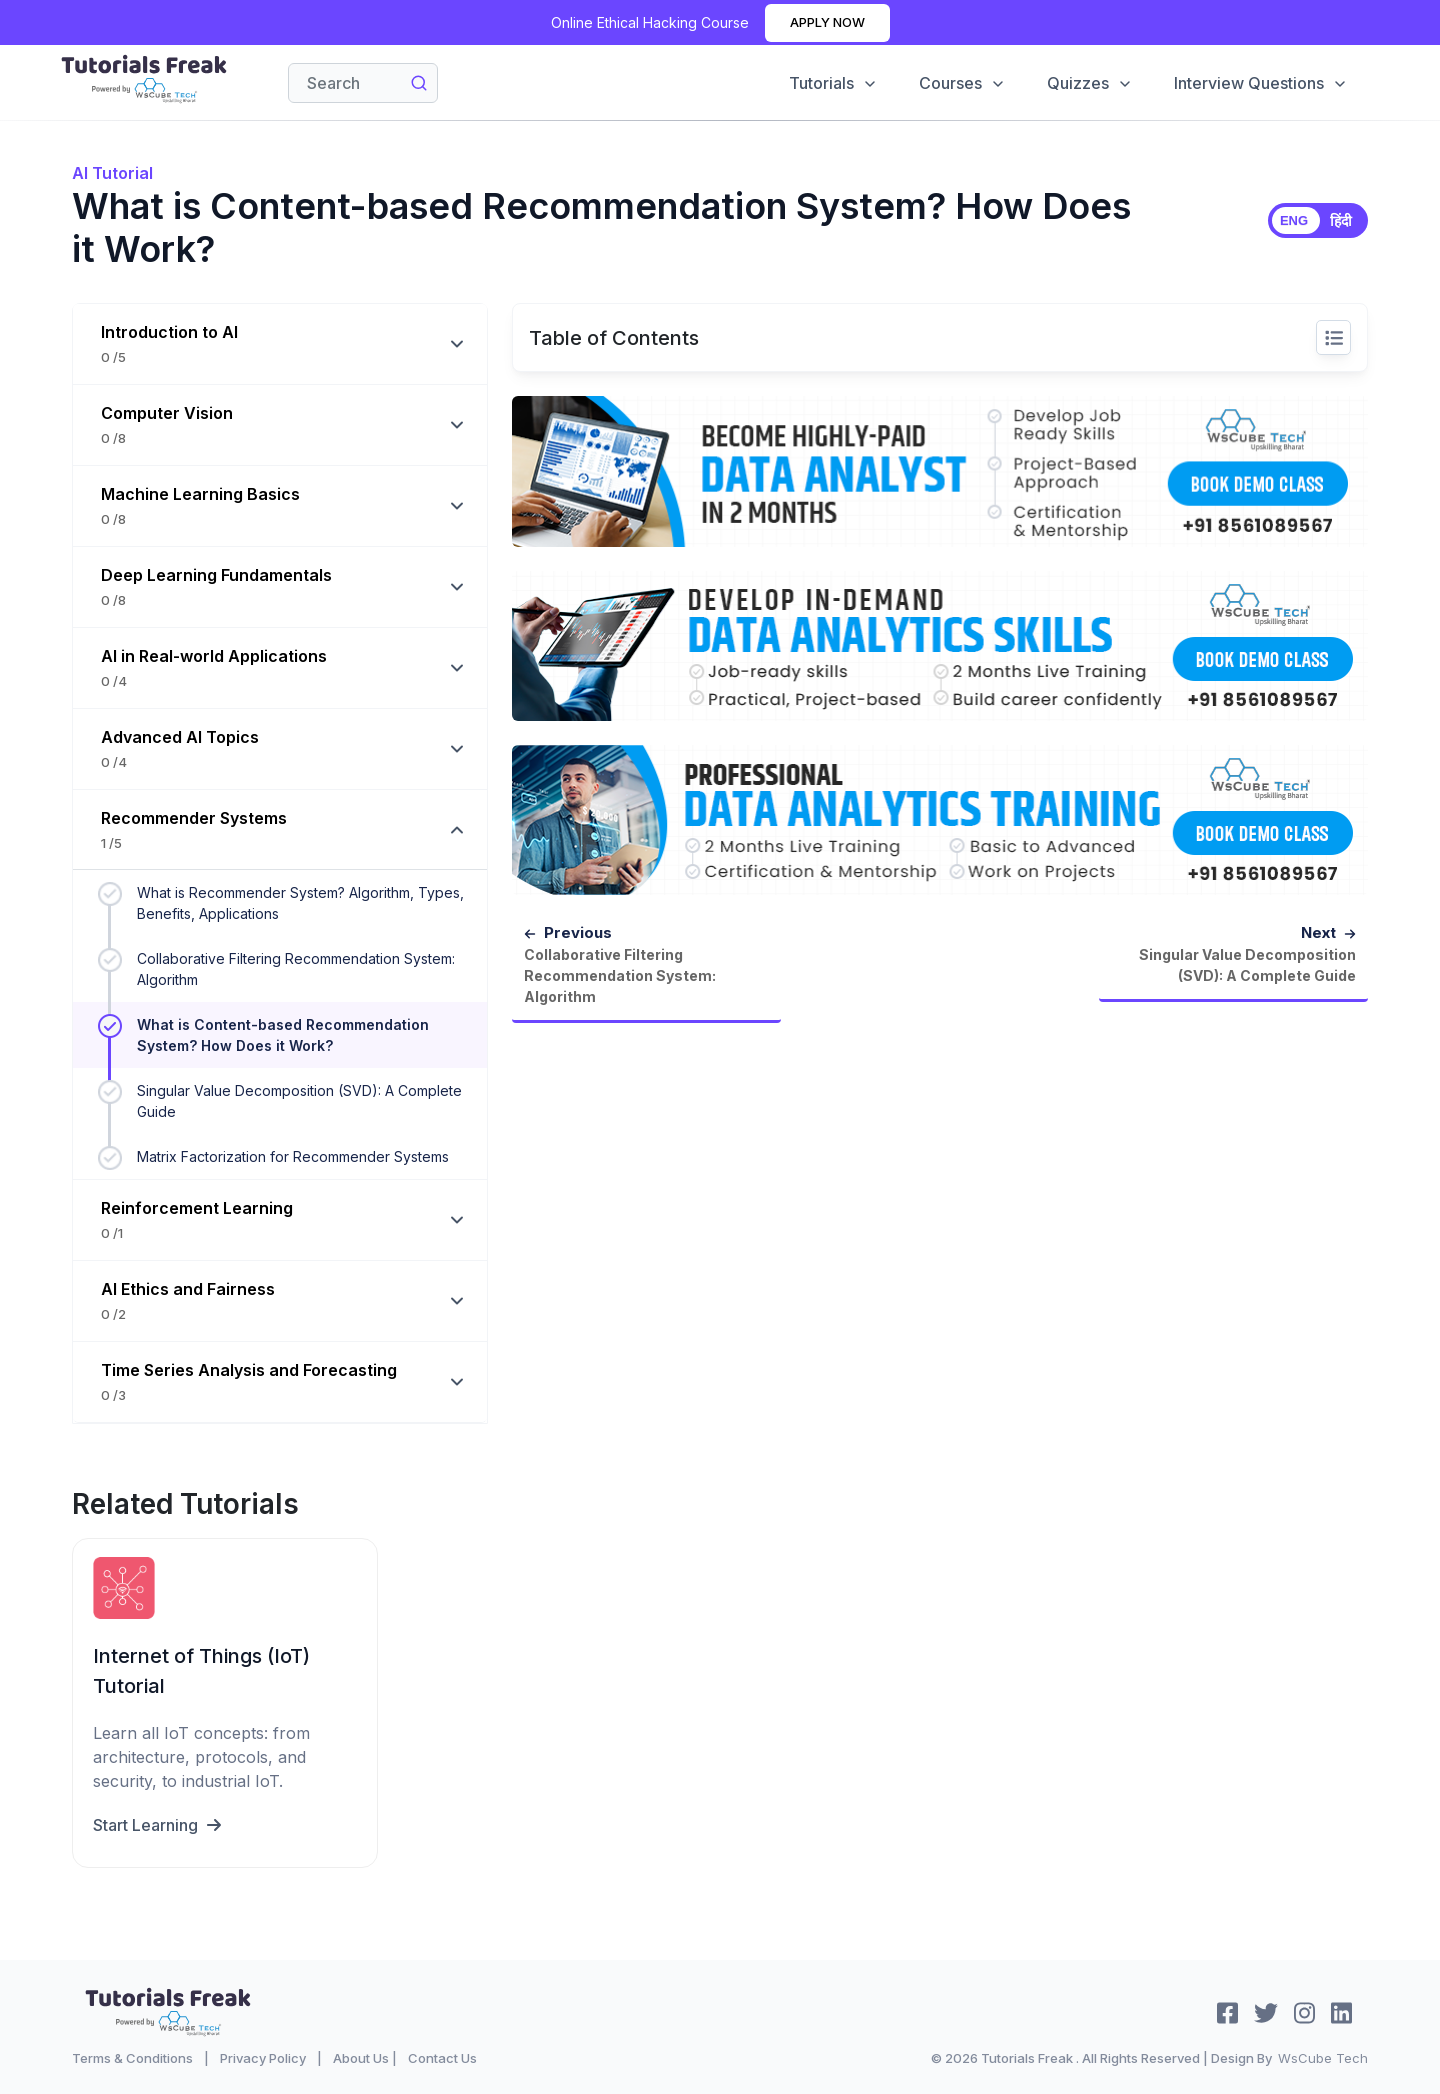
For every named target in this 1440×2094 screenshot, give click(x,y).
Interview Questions (1260, 83)
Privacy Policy (263, 2058)
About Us (361, 2058)
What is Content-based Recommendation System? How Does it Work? (283, 1035)
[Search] (363, 83)
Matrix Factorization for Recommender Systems (293, 1156)
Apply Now (827, 22)
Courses (959, 83)
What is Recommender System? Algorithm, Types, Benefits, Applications (300, 903)
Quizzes (1088, 83)
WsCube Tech (1323, 2058)
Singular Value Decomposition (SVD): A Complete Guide (299, 1101)
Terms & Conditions (132, 2058)
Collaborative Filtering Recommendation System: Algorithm (296, 969)
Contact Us (442, 2058)
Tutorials (829, 83)
